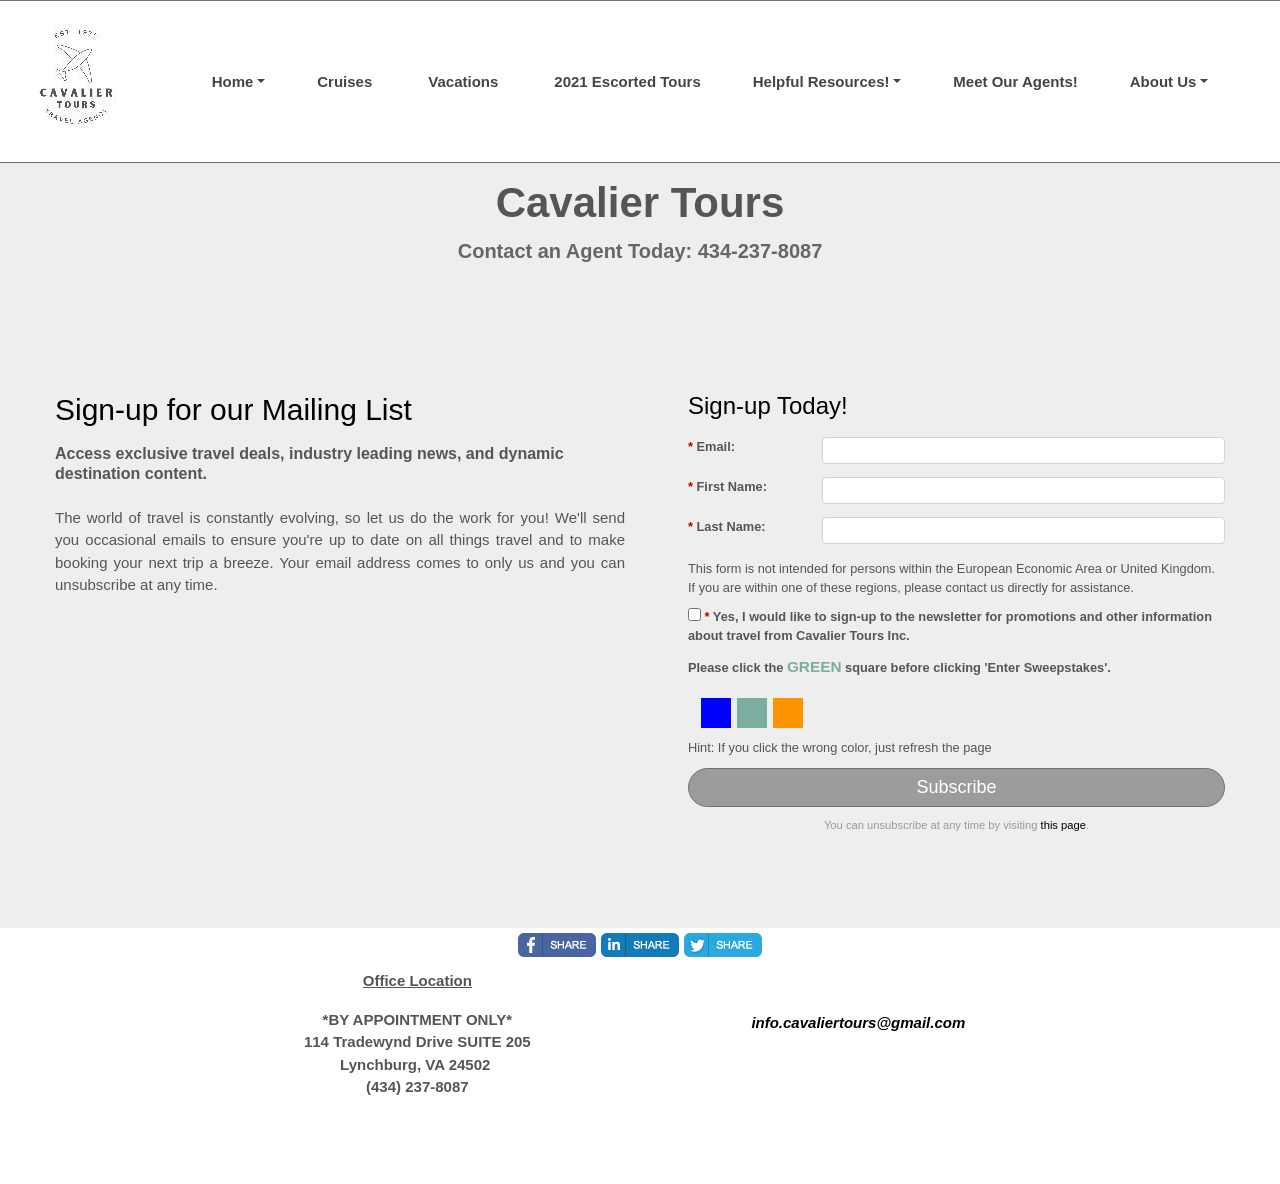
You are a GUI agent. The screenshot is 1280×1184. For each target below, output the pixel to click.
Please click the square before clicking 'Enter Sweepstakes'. (899, 666)
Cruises (344, 81)
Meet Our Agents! (1015, 81)
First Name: (727, 486)
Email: (711, 446)
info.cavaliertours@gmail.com (858, 1022)
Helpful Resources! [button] (821, 81)
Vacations (463, 81)
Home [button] (233, 81)
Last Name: (727, 526)
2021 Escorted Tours (627, 81)
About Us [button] (1163, 81)
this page (1063, 825)
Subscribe (956, 787)
